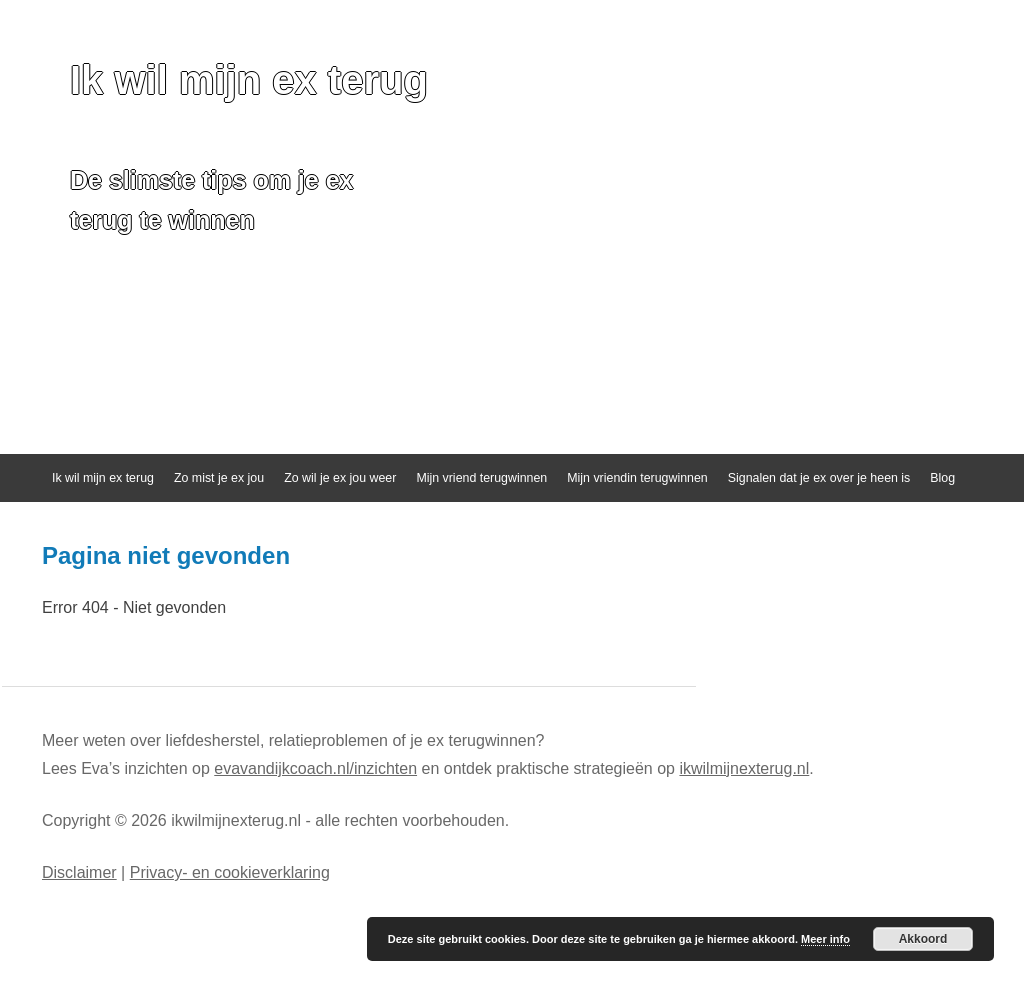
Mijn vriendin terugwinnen (637, 478)
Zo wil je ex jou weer (340, 478)
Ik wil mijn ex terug (249, 80)
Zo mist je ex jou (219, 478)
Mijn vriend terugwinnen (481, 478)
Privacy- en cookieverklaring (230, 872)
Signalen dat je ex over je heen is (819, 478)
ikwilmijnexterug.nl (744, 768)
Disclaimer (79, 872)
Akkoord (923, 939)
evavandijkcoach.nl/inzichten (315, 768)
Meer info (825, 939)
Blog (942, 478)
